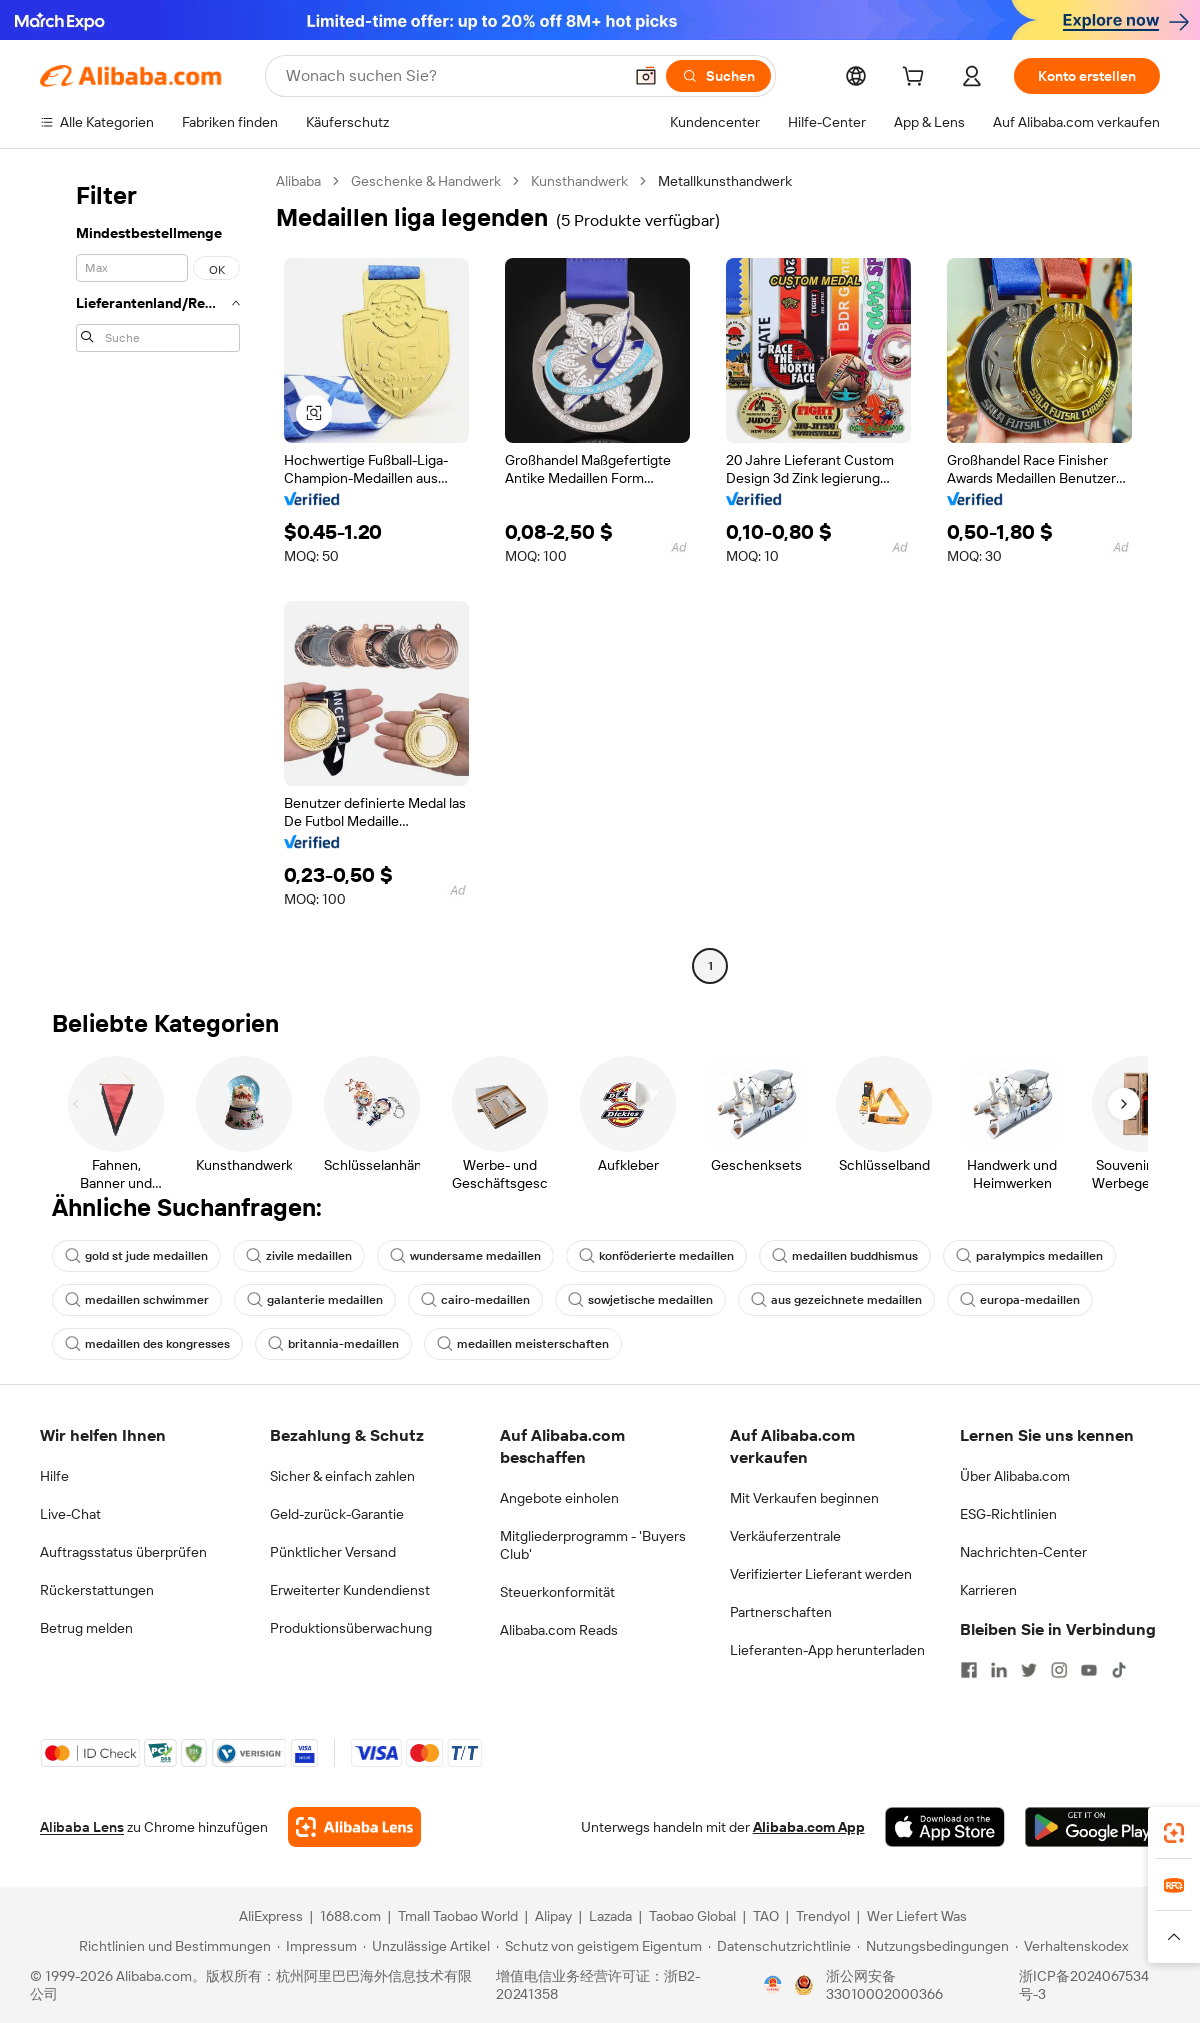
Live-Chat (70, 1514)
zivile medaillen (299, 1256)
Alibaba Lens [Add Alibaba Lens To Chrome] (82, 1827)
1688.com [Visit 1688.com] (350, 1916)
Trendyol (823, 1916)
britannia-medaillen (333, 1344)
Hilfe (54, 1476)
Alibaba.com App (809, 1827)
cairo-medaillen (475, 1300)
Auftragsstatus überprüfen (123, 1552)
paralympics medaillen (1029, 1256)
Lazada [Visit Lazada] (610, 1916)
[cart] (917, 79)
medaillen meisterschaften (523, 1344)
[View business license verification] (773, 1985)
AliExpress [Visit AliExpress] (271, 1916)
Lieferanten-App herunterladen (827, 1650)
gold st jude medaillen (136, 1256)
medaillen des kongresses (147, 1344)
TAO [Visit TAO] (766, 1916)
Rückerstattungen (97, 1590)
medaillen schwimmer (137, 1300)
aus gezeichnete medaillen (836, 1300)
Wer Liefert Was (917, 1916)
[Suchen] (718, 76)
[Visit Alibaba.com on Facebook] (969, 1670)
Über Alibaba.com (1015, 1476)
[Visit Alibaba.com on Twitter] (1029, 1670)
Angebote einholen (559, 1498)
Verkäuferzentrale (785, 1536)
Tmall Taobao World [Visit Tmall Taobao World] (458, 1916)
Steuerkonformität (557, 1592)
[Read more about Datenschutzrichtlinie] (779, 1946)
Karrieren (988, 1590)
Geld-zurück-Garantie (337, 1514)
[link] (1174, 1833)
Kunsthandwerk (579, 181)
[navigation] (152, 576)
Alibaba (298, 181)
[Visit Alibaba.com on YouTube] (1089, 1670)
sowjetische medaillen (640, 1300)
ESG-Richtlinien (1008, 1514)
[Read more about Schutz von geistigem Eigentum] (599, 1946)
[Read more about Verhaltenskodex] (1071, 1946)
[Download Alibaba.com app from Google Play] (1092, 1827)
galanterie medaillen (315, 1300)
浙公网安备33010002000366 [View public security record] (884, 1985)
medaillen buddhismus (845, 1256)
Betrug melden (86, 1628)
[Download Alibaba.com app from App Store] (945, 1827)
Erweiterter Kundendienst (350, 1590)
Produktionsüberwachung (351, 1628)
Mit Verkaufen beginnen (804, 1498)
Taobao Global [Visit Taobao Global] (692, 1916)
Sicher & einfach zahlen (342, 1476)
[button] (646, 76)
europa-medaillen (1020, 1300)
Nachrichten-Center (1023, 1552)
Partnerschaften (781, 1612)
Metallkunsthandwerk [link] (725, 181)
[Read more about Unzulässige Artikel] (426, 1946)
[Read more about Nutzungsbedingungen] (933, 1946)
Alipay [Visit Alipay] (553, 1916)
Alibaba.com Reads (559, 1630)
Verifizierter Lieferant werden (821, 1574)
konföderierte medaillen (656, 1256)
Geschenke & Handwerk (426, 181)
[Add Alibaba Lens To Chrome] (354, 1827)
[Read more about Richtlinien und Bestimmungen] (172, 1946)
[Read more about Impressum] (317, 1946)
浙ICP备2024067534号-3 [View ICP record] (1084, 1985)
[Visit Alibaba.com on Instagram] (1059, 1670)
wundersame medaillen (465, 1256)
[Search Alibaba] (452, 76)
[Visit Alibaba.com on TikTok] (1119, 1670)
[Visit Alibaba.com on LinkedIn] (999, 1670)
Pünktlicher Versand (333, 1552)
